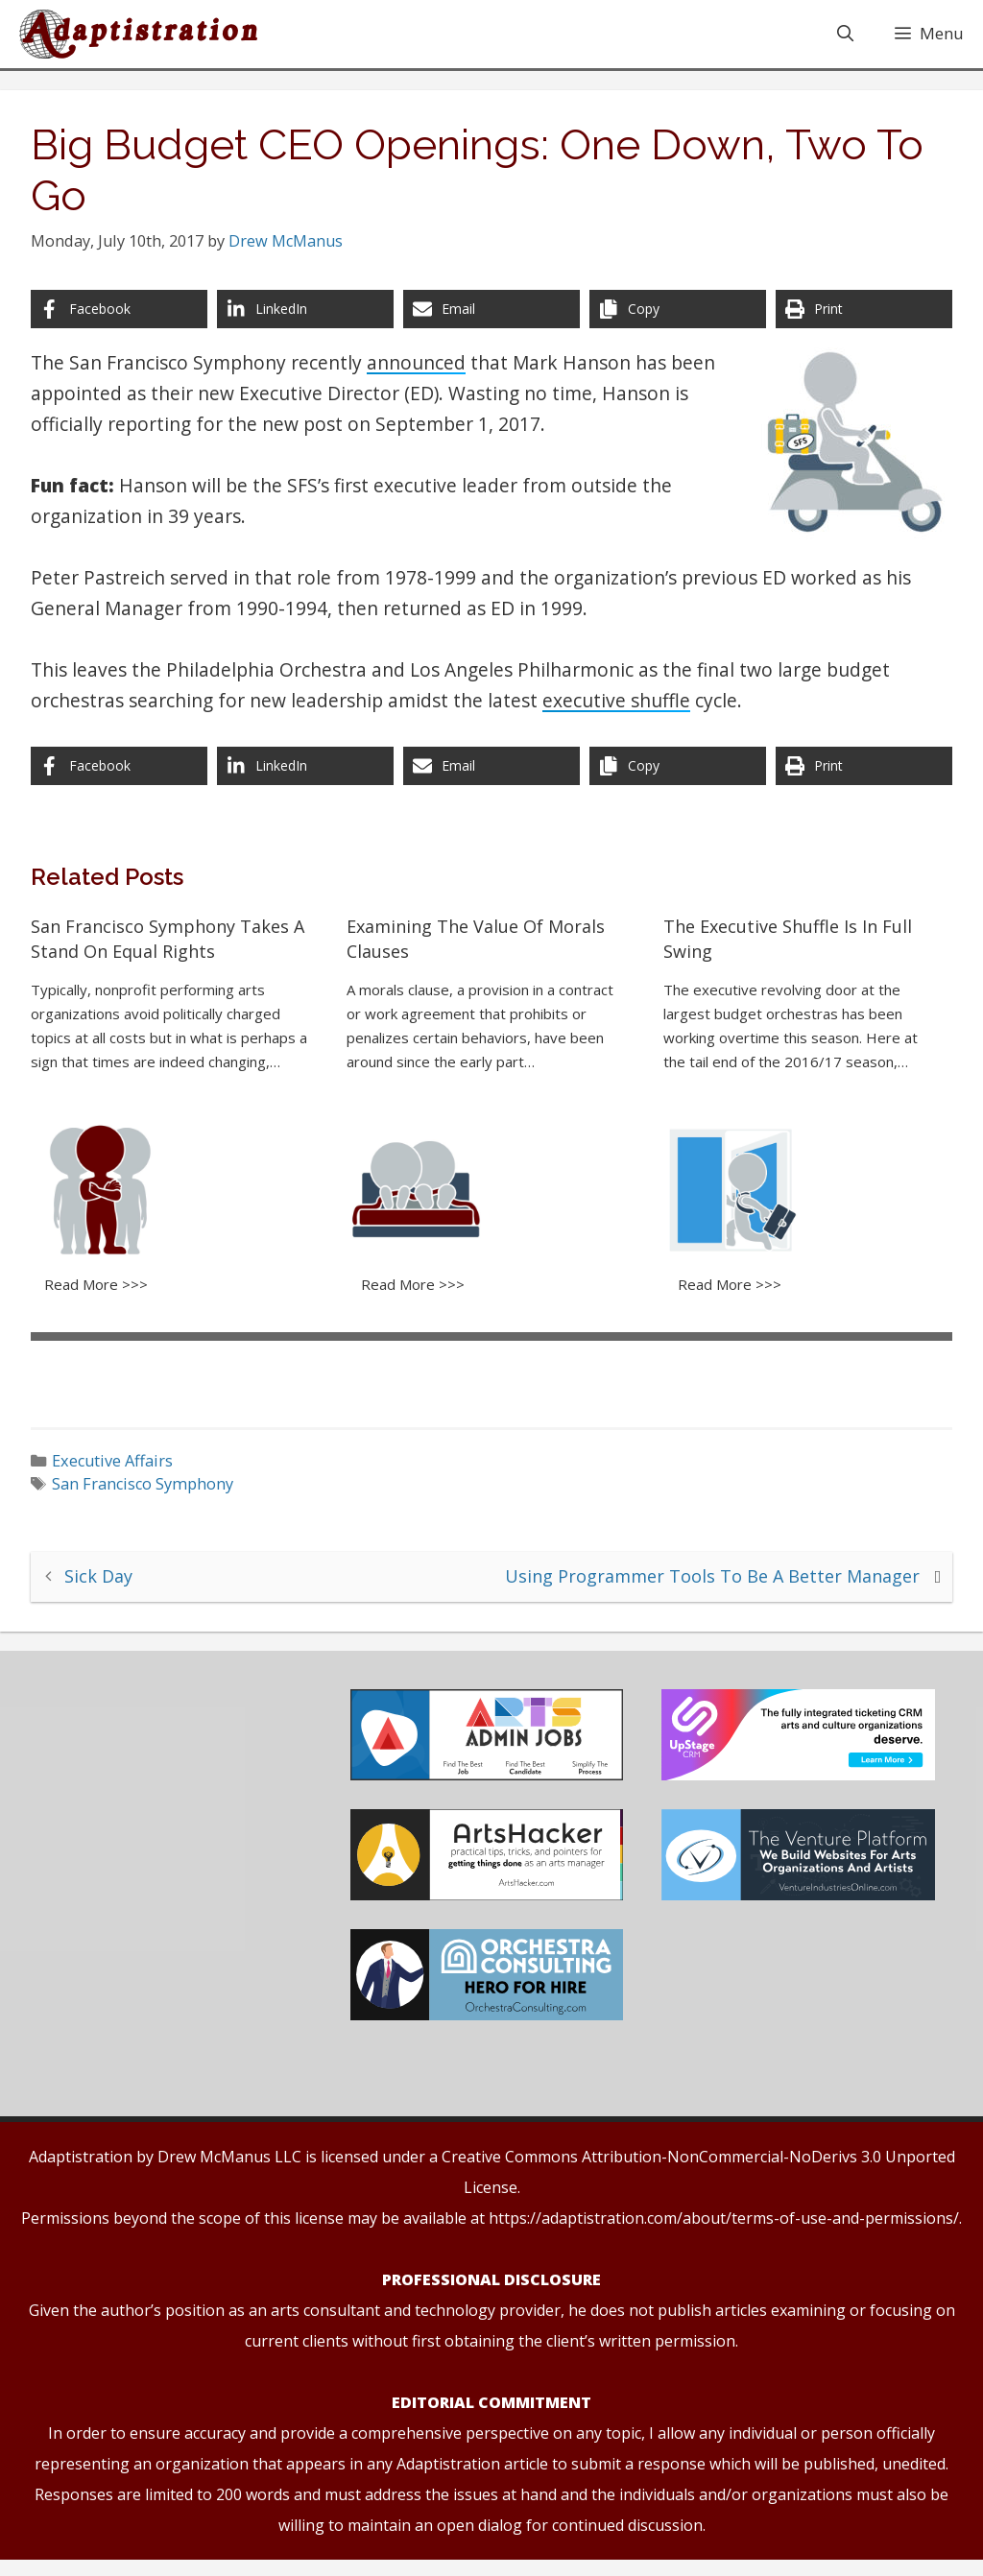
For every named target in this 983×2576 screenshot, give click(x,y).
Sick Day (107, 1583)
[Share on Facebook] (125, 322)
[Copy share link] (674, 322)
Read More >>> (104, 1293)
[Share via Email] (492, 322)
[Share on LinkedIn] (309, 322)
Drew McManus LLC (229, 2172)
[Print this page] (858, 322)
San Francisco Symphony (151, 1493)
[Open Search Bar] (845, 36)
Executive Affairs (120, 1469)
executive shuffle (624, 714)
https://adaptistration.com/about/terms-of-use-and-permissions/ (724, 2234)
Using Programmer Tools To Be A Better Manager (703, 1583)
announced (423, 376)
